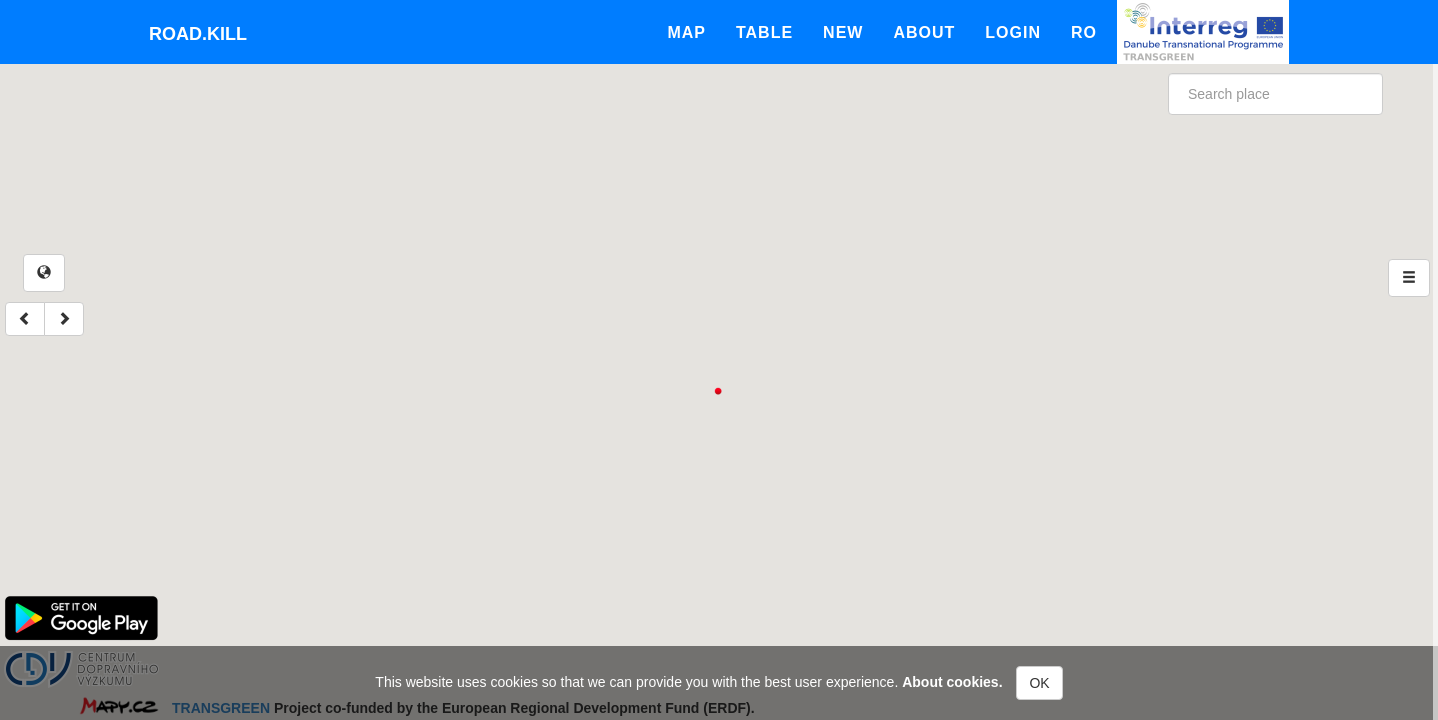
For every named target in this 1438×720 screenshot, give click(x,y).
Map (686, 32)
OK (1039, 683)
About (924, 32)
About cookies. (952, 682)
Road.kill (198, 34)
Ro (1084, 32)
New (843, 32)
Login (1013, 32)
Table (764, 32)
